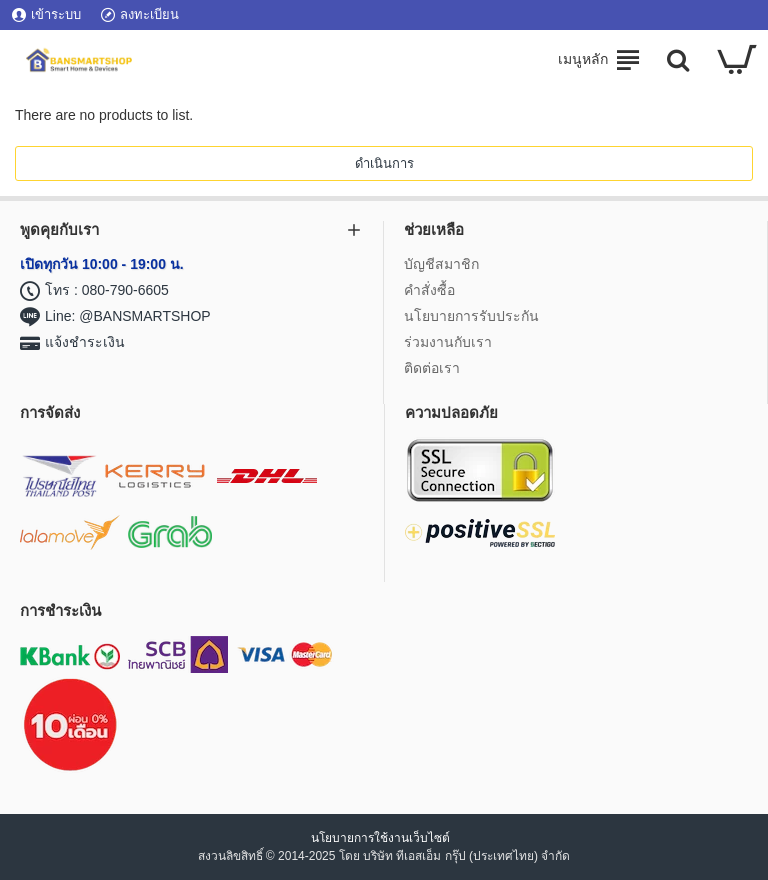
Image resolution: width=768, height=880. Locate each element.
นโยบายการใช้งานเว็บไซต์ (382, 838)
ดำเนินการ (384, 163)
